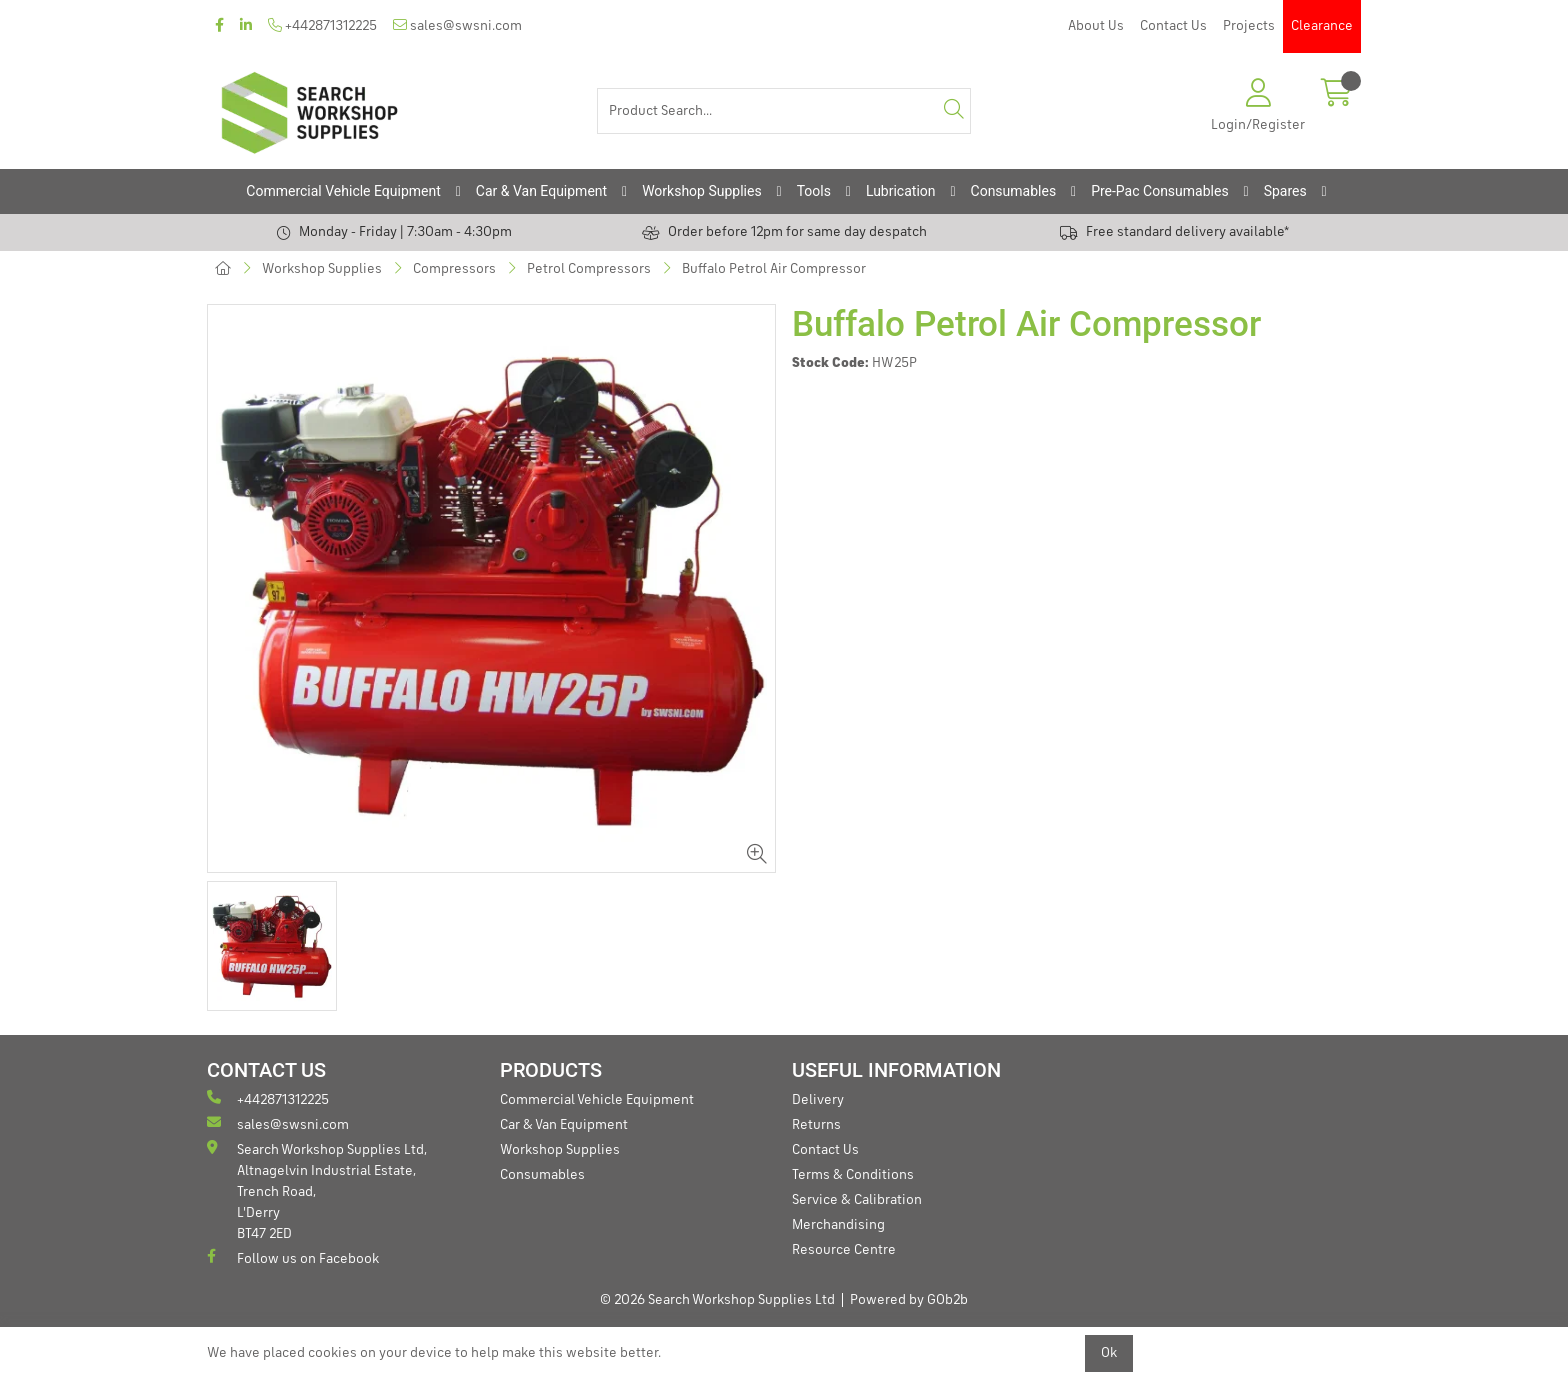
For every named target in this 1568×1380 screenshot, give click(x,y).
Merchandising (838, 1225)
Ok (1109, 1353)
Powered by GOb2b (909, 1300)
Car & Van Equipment (541, 191)
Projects (1249, 26)
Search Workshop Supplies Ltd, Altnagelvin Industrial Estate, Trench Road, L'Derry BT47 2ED (317, 1190)
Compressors (454, 269)
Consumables (1014, 191)
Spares (1285, 191)
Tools (814, 191)
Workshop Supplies (702, 191)
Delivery (818, 1100)
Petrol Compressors (589, 269)
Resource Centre (844, 1250)
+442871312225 (322, 25)
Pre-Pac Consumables (1160, 191)
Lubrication (901, 191)
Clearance (1322, 26)
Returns (816, 1125)
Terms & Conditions (853, 1175)
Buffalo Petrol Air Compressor (774, 269)
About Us (1096, 26)
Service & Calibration (857, 1200)
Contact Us (1173, 26)
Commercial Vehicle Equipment (343, 191)
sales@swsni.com (457, 25)
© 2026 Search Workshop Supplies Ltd (717, 1300)
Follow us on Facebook (293, 1257)
